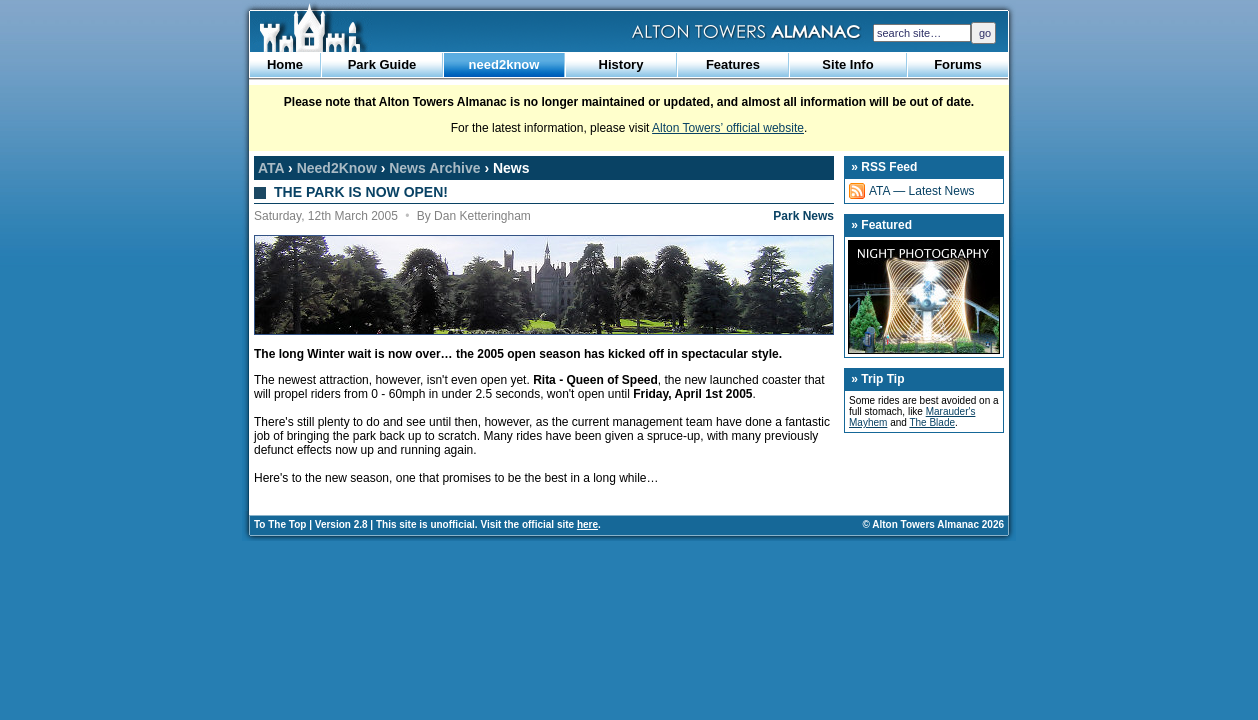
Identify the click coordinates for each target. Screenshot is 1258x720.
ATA (271, 168)
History (621, 64)
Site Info (847, 64)
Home (285, 64)
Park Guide (382, 64)
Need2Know (337, 168)
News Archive (434, 168)
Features (733, 64)
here (587, 524)
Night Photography (924, 297)
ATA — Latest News (922, 191)
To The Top (280, 524)
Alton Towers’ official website (728, 128)
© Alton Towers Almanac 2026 (933, 524)
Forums (958, 64)
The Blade (932, 422)
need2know (504, 64)
